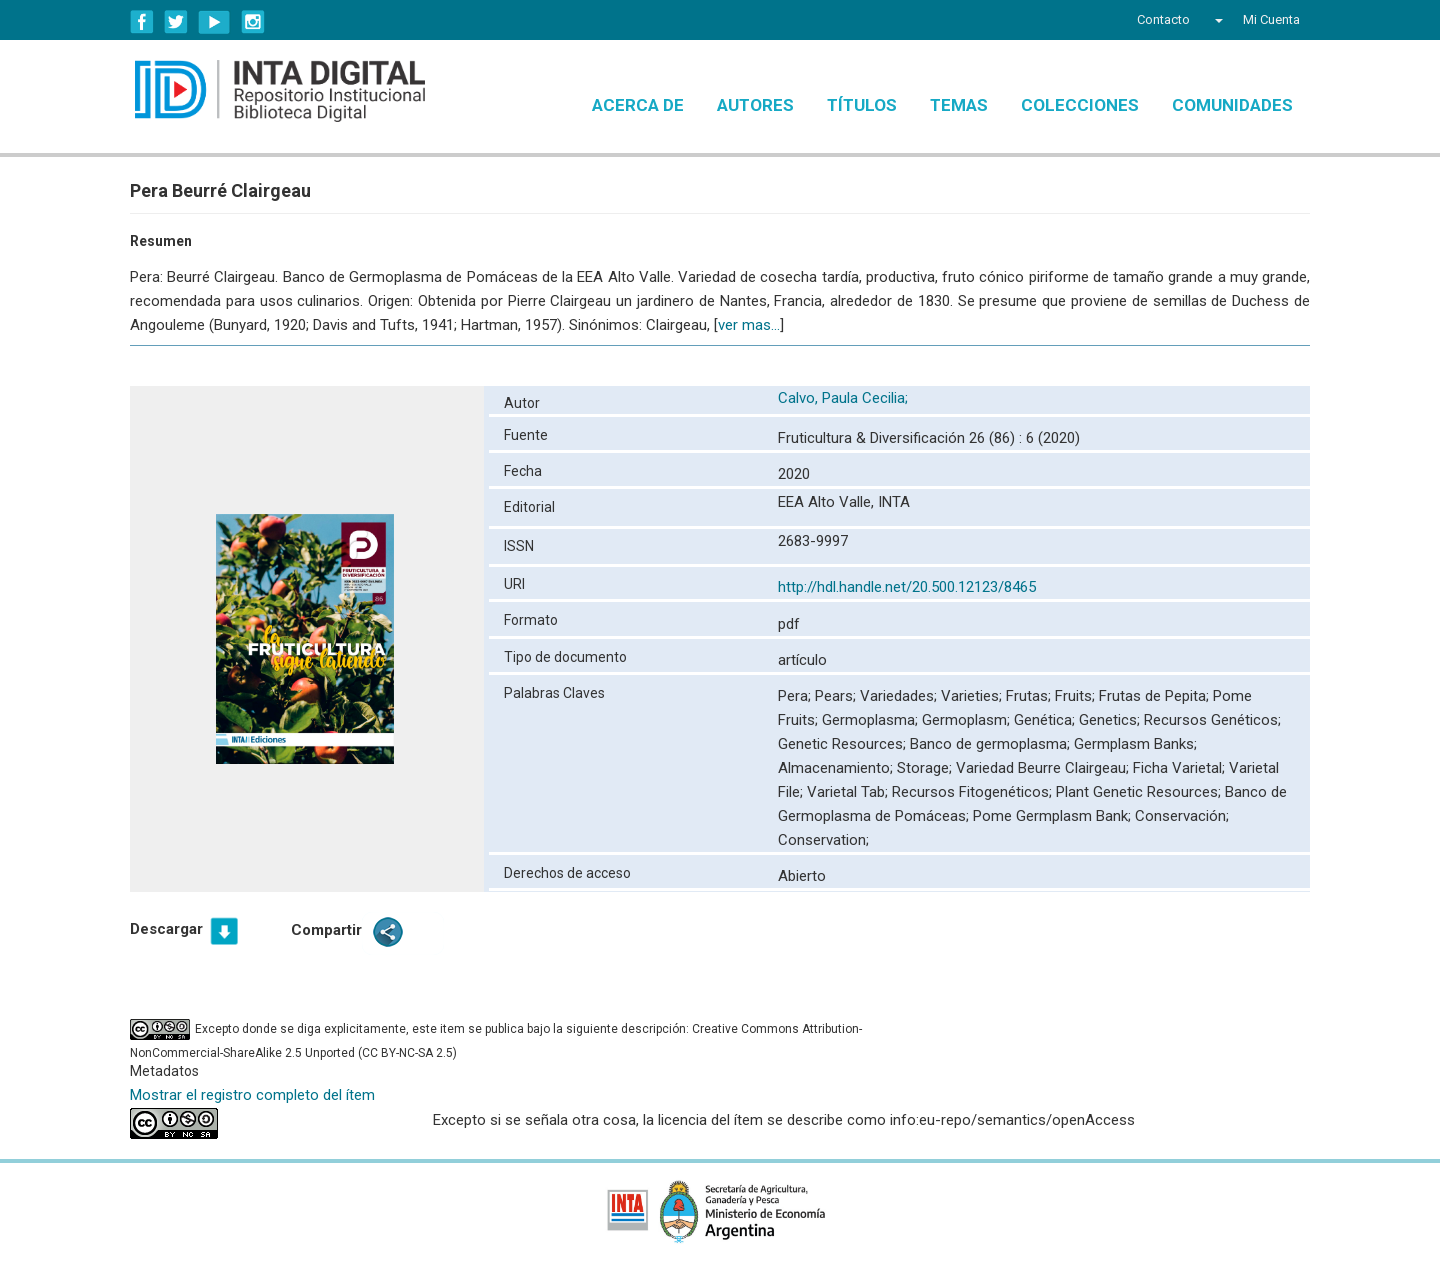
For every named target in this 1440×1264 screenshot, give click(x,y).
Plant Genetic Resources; (1140, 792)
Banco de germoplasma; (992, 744)
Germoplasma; (872, 720)
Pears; (837, 696)
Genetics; (1111, 720)
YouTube (214, 22)
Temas (959, 105)
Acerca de (638, 105)
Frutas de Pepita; (1156, 696)
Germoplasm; (968, 720)
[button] (1216, 20)
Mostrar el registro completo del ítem (252, 1095)
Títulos (862, 105)
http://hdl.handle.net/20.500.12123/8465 (907, 587)
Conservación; (1182, 816)
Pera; (796, 696)
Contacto (1163, 19)
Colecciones (1080, 105)
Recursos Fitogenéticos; (974, 792)
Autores (755, 105)
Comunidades (1232, 105)
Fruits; (1077, 696)
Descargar (166, 929)
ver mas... (749, 325)
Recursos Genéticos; (1212, 720)
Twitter (176, 22)
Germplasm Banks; (1135, 744)
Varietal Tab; (849, 792)
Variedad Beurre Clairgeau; (1044, 768)
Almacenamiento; (837, 768)
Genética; (1046, 720)
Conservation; (823, 840)
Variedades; (900, 696)
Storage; (926, 768)
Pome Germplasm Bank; (1054, 816)
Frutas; (1030, 696)
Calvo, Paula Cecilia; (845, 398)
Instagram (253, 22)
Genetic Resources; (844, 744)
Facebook (142, 22)
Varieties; (973, 696)
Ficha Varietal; (1181, 768)
